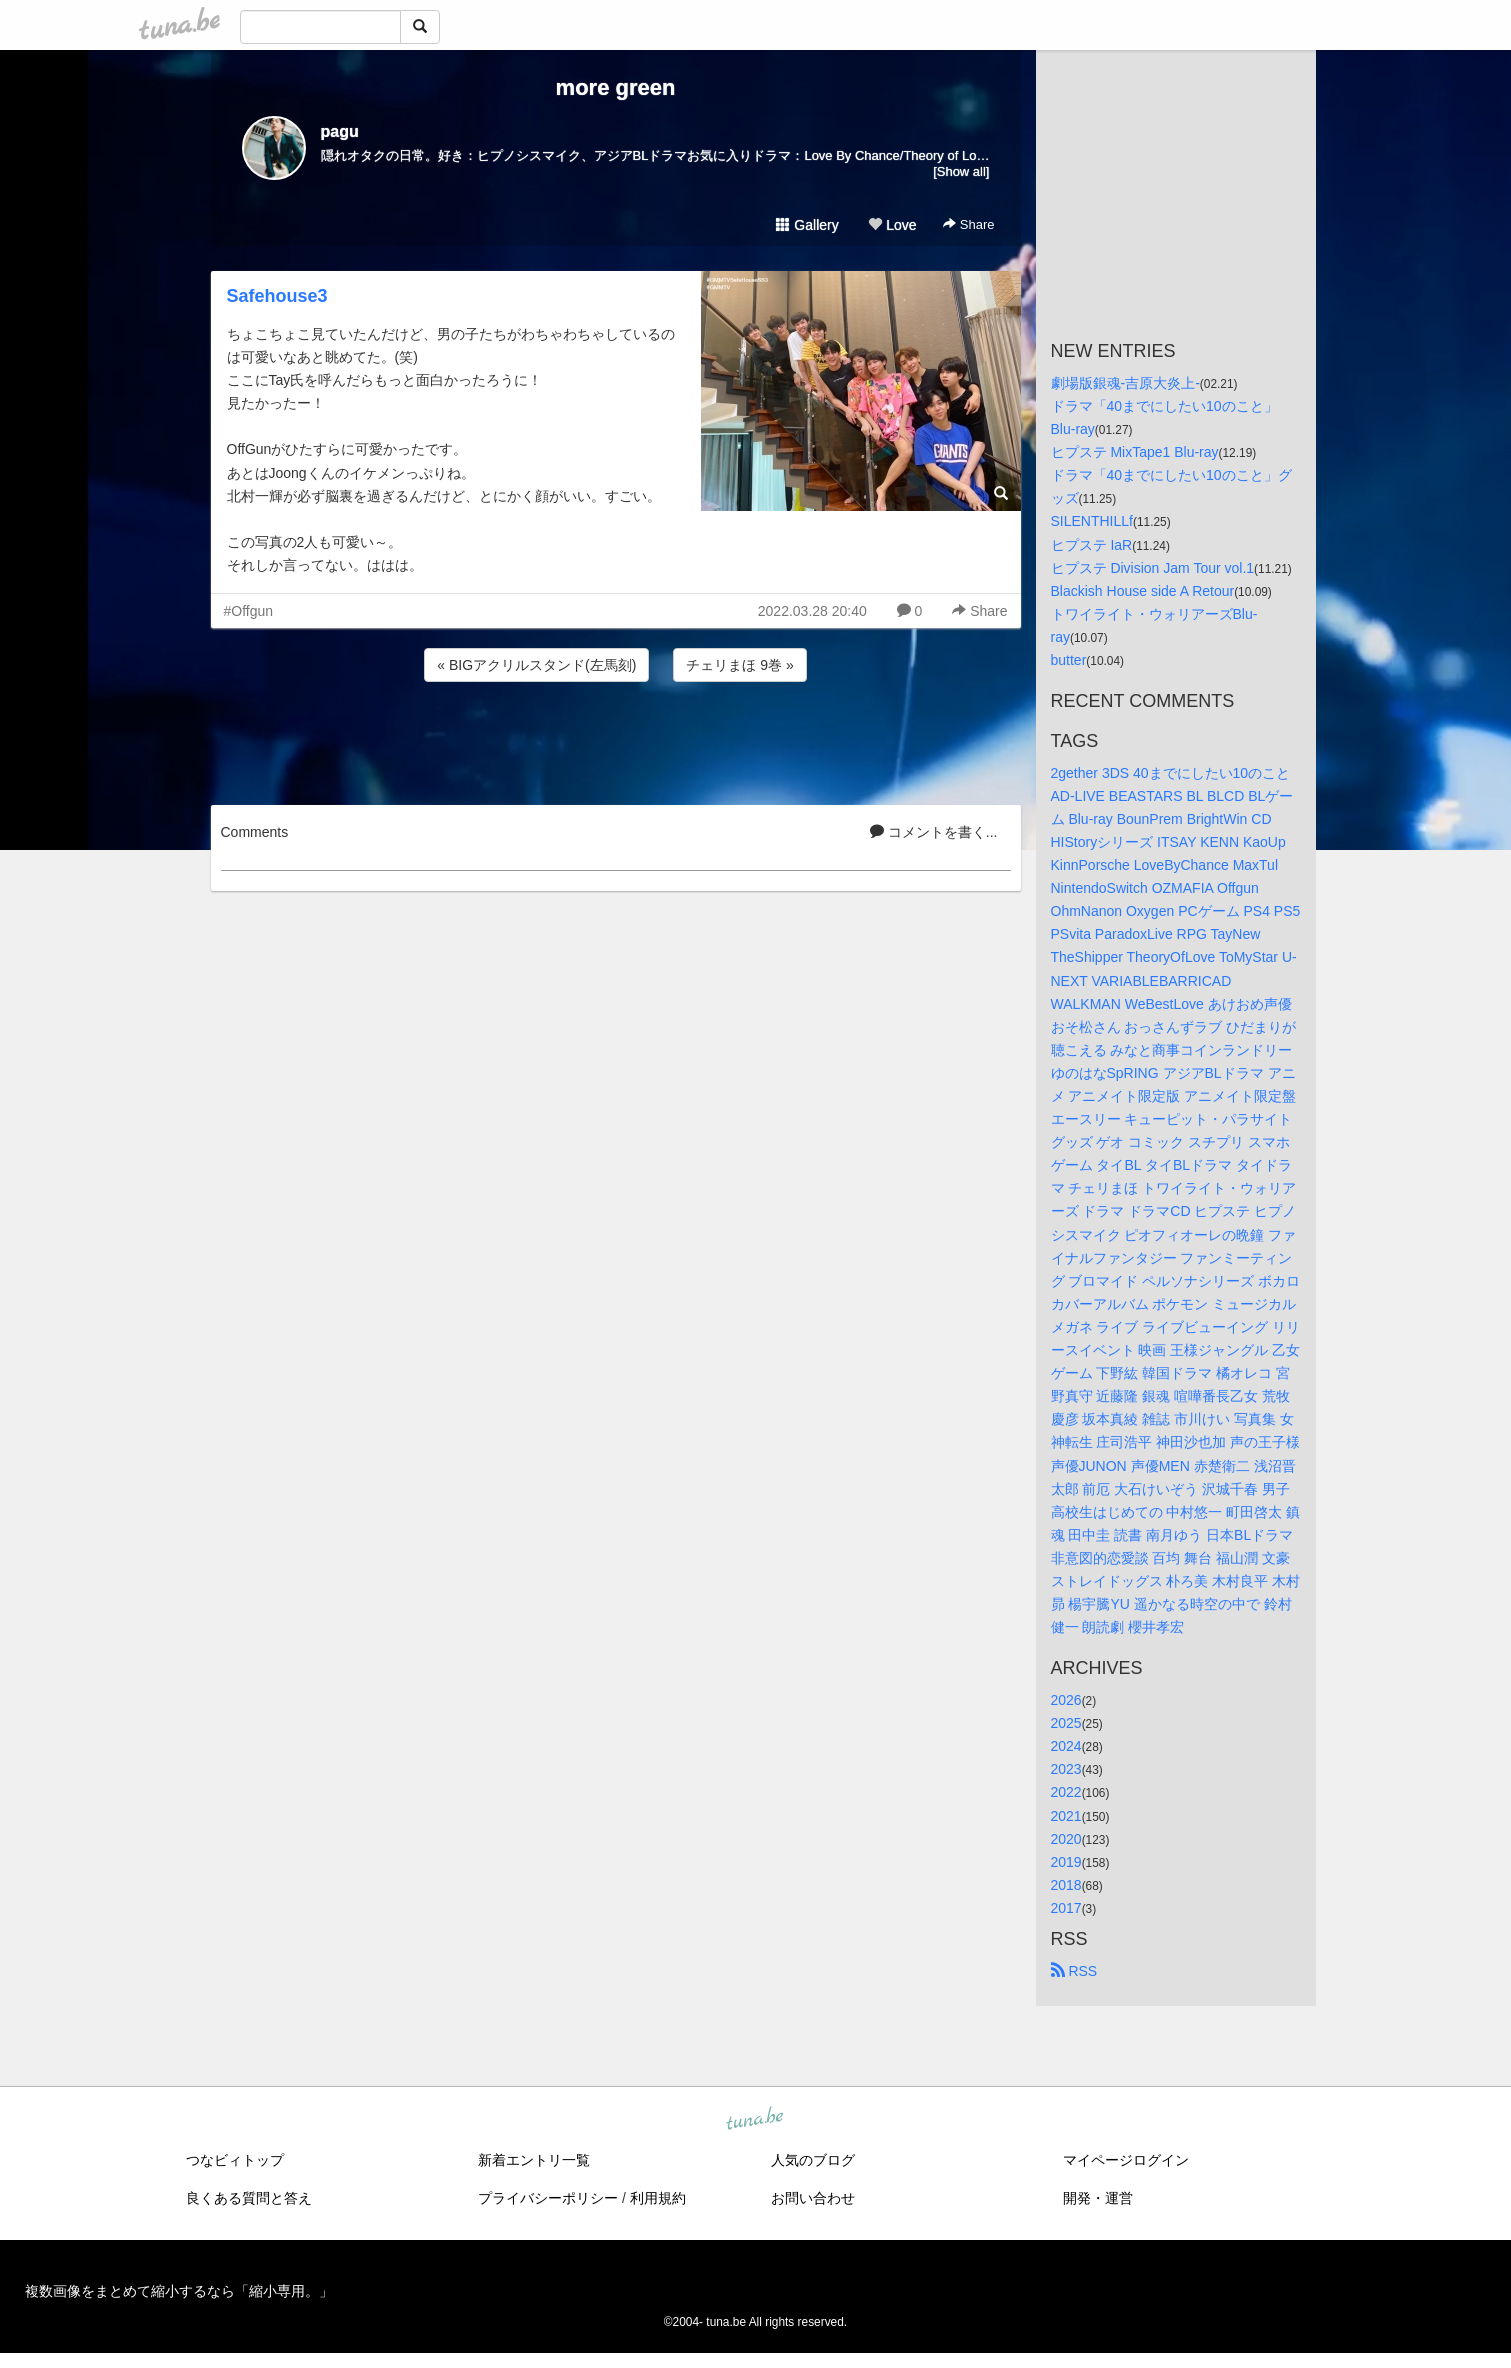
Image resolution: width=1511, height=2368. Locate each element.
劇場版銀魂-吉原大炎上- (1125, 383)
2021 (1066, 1816)
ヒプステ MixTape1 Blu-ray (1135, 452)
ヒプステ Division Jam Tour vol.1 (1153, 568)
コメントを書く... (934, 832)
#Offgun (249, 611)
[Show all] (961, 171)
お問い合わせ (813, 2198)
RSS (1074, 1971)
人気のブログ (813, 2160)
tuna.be (755, 2120)
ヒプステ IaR (1092, 545)
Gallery (807, 225)
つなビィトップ (235, 2160)
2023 (1066, 1769)
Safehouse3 (277, 296)
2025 (1066, 1723)
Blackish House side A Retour (1143, 591)
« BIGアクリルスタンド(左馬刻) (536, 665)
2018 (1066, 1885)
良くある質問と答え (249, 2198)
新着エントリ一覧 (534, 2160)
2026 (1066, 1700)
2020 (1066, 1839)
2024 (1066, 1746)
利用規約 (658, 2198)
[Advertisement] (616, 740)
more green (616, 87)
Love (892, 225)
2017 (1066, 1908)
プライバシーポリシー (548, 2198)
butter (1069, 660)
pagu (340, 131)
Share (968, 224)
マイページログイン (1126, 2160)
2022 (1066, 1792)
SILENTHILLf (1092, 521)
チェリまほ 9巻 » (739, 665)
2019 (1066, 1862)
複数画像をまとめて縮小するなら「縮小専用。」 (179, 2291)
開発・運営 (1098, 2198)
